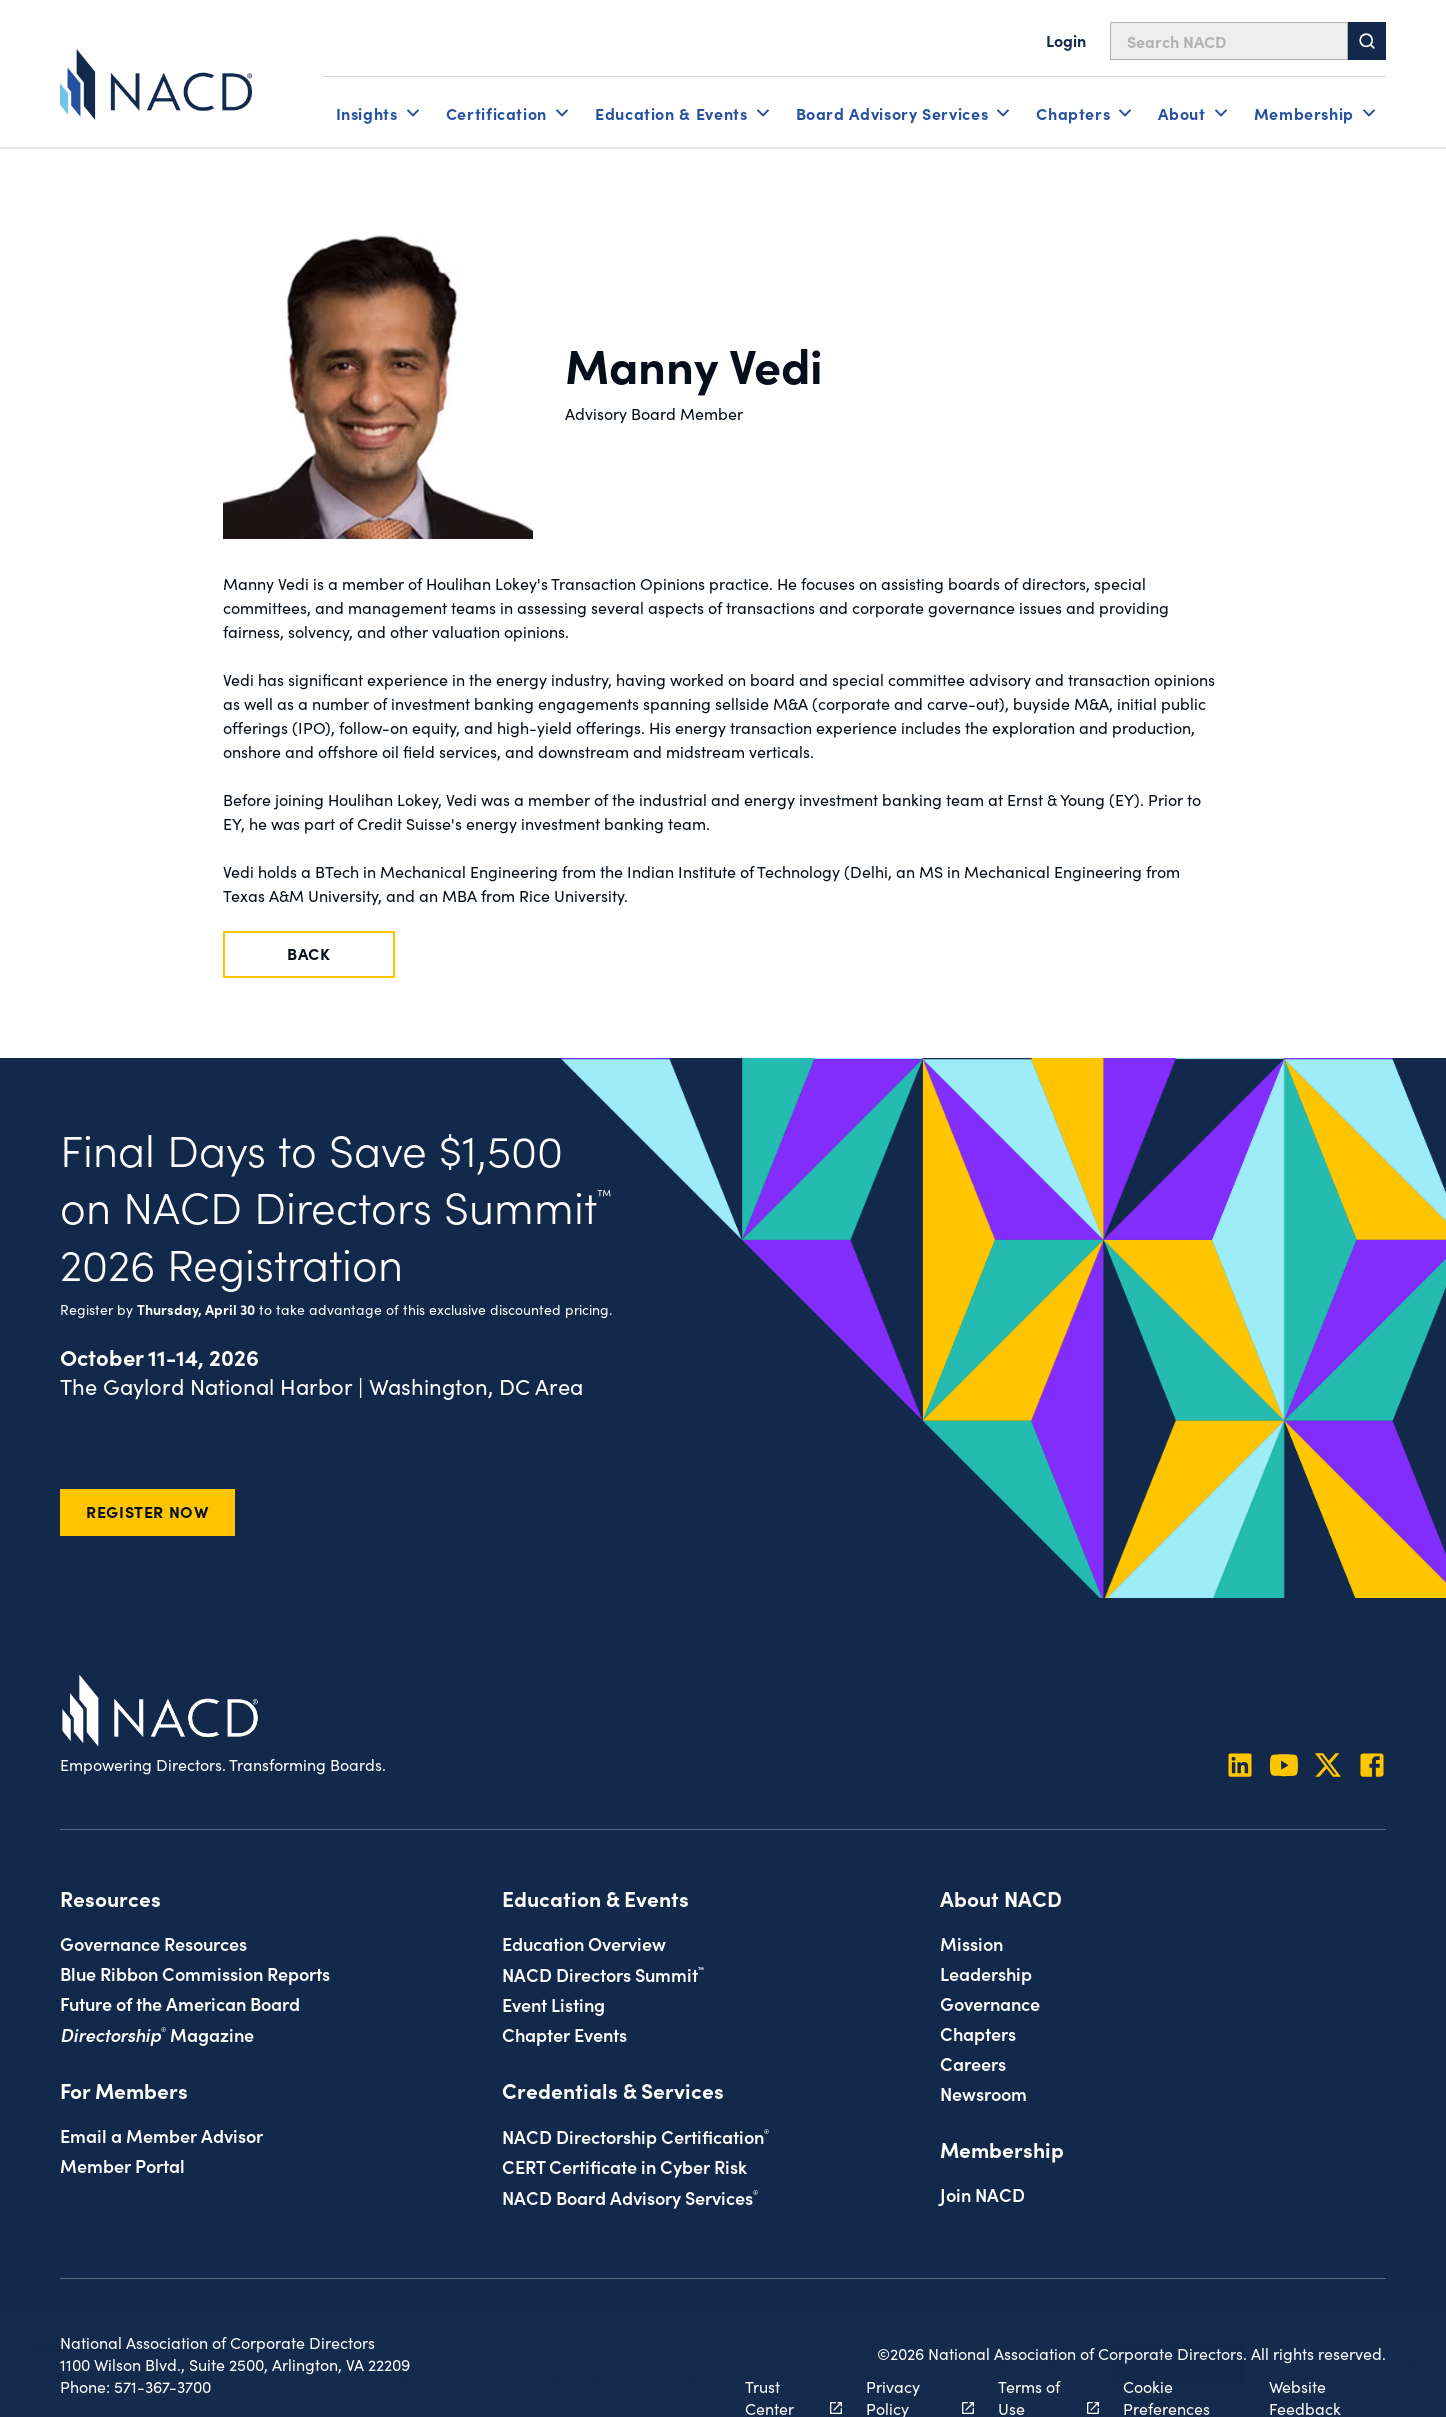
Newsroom (983, 2093)
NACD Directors (603, 1974)
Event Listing (553, 2004)
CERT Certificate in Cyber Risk (624, 2166)
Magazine (157, 2034)
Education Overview (584, 1943)
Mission (971, 1943)
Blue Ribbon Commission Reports (195, 1973)
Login (1066, 40)
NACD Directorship (635, 2136)
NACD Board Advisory (630, 2197)
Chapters (978, 2033)
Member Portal (122, 2165)
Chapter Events (564, 2034)
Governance (990, 2003)
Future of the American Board (180, 2003)
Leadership (986, 1973)
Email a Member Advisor (161, 2135)
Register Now (147, 1511)
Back (309, 953)
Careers (973, 2063)
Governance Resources (153, 1943)
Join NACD (982, 2194)
